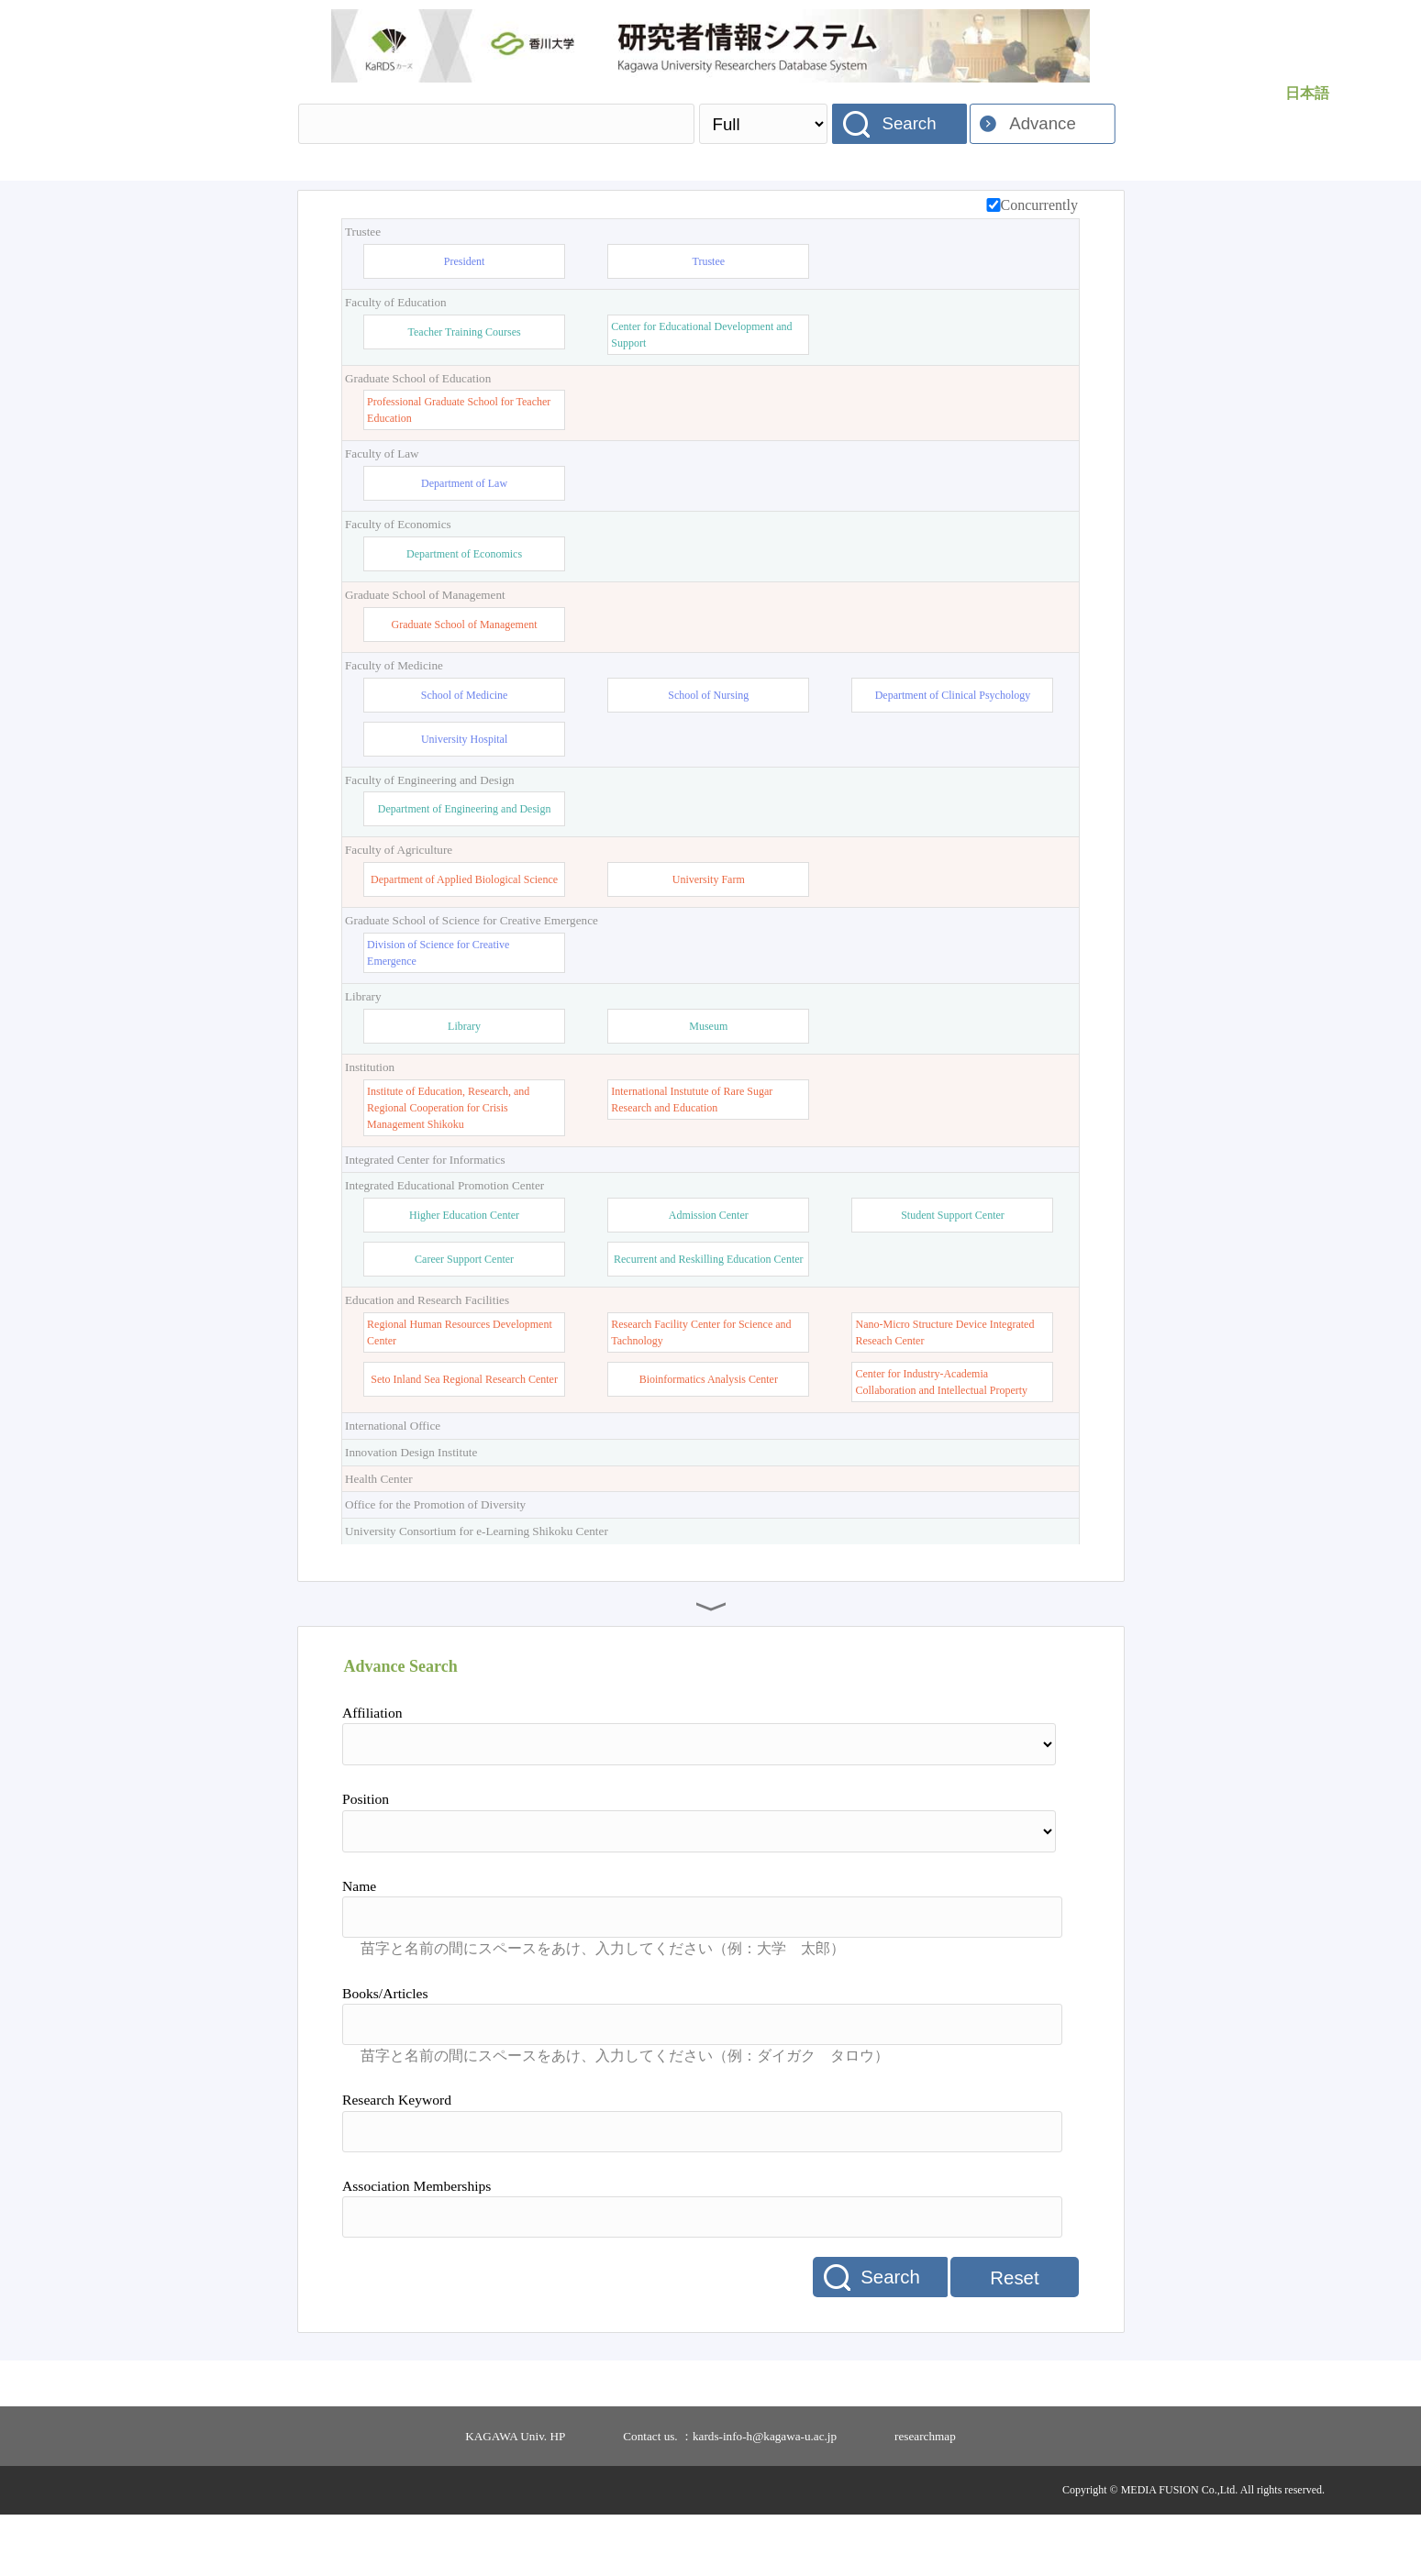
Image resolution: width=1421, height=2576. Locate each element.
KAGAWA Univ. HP (515, 2497)
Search (909, 123)
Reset (1014, 2339)
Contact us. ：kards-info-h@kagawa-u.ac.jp (730, 2497)
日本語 (1307, 93)
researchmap (925, 2497)
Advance (1042, 123)
